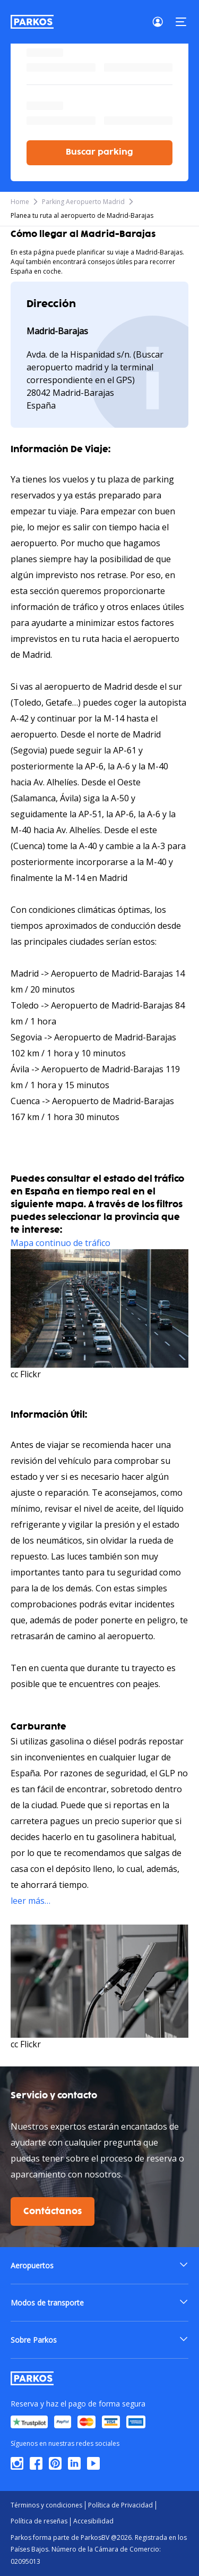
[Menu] (181, 21)
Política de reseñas (39, 2521)
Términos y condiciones (46, 2505)
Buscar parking (99, 152)
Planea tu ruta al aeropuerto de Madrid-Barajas (82, 215)
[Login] (160, 21)
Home (20, 201)
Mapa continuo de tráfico (60, 1243)
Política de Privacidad (120, 2505)
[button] (99, 2265)
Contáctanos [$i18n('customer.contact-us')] (52, 2211)
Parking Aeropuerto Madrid (83, 201)
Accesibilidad (93, 2521)
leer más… (30, 1900)
